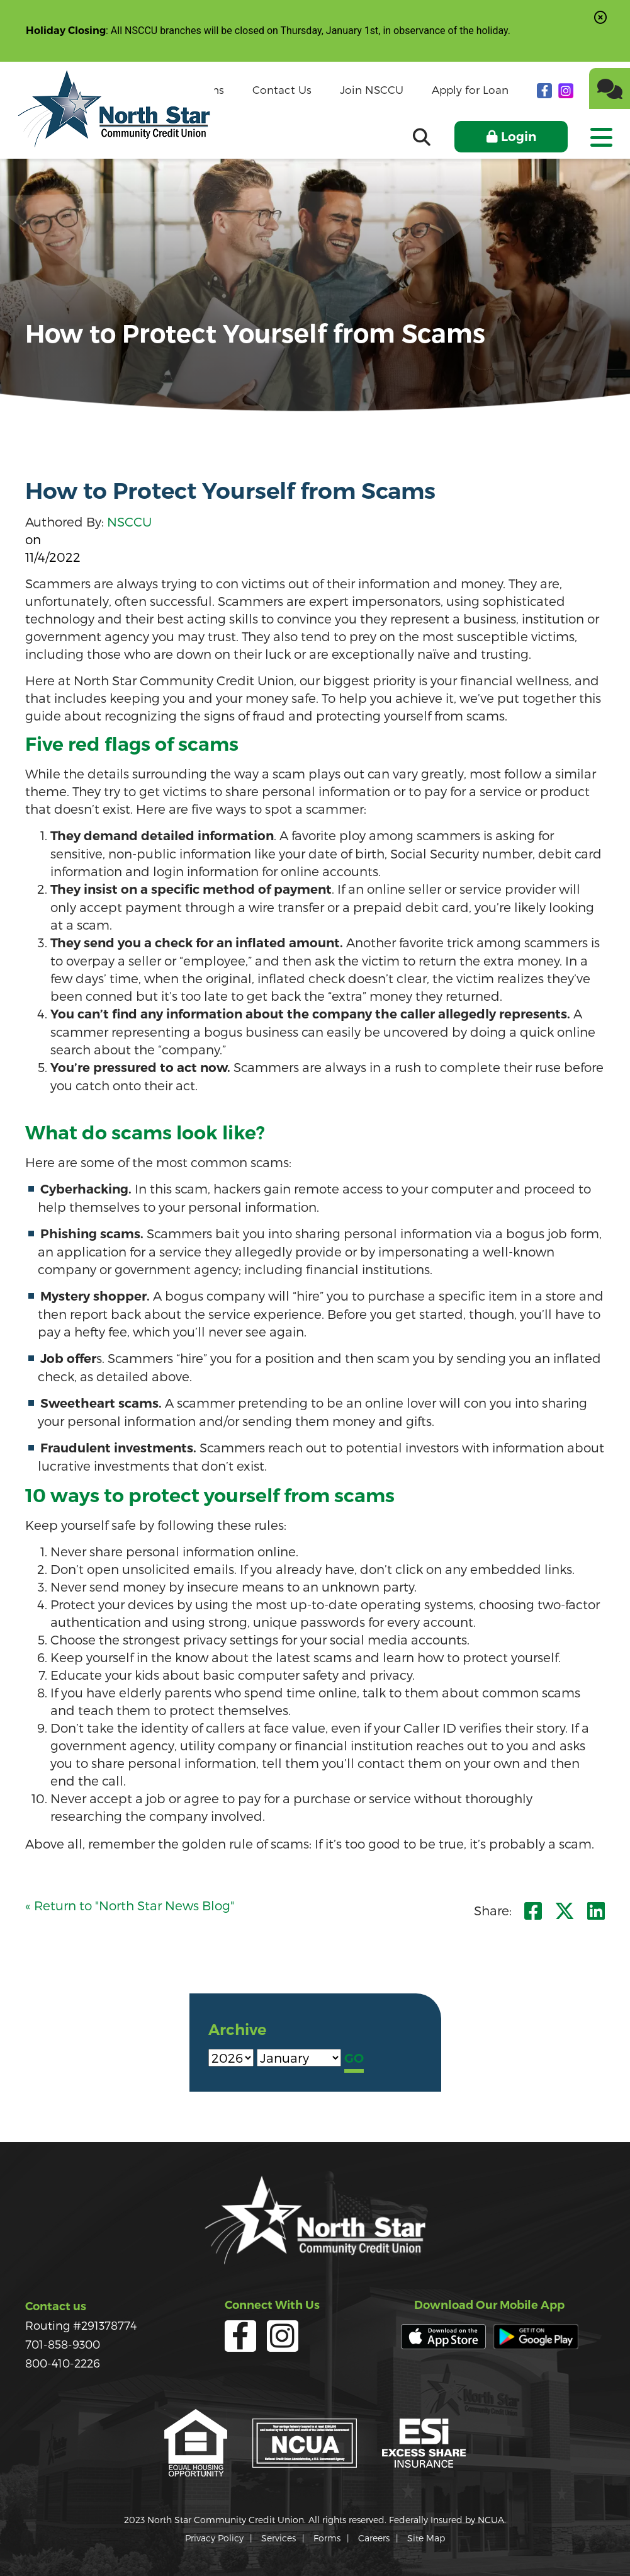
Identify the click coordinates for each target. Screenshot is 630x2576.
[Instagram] (565, 90)
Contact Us (282, 89)
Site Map (426, 2538)
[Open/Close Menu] (600, 133)
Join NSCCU (371, 89)
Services (278, 2538)
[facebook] (546, 90)
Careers (374, 2538)
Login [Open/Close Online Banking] (518, 136)
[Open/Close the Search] (422, 136)
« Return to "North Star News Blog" (129, 1905)
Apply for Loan (470, 89)
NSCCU (129, 521)
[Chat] (609, 88)
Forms (326, 2538)
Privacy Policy (214, 2538)
